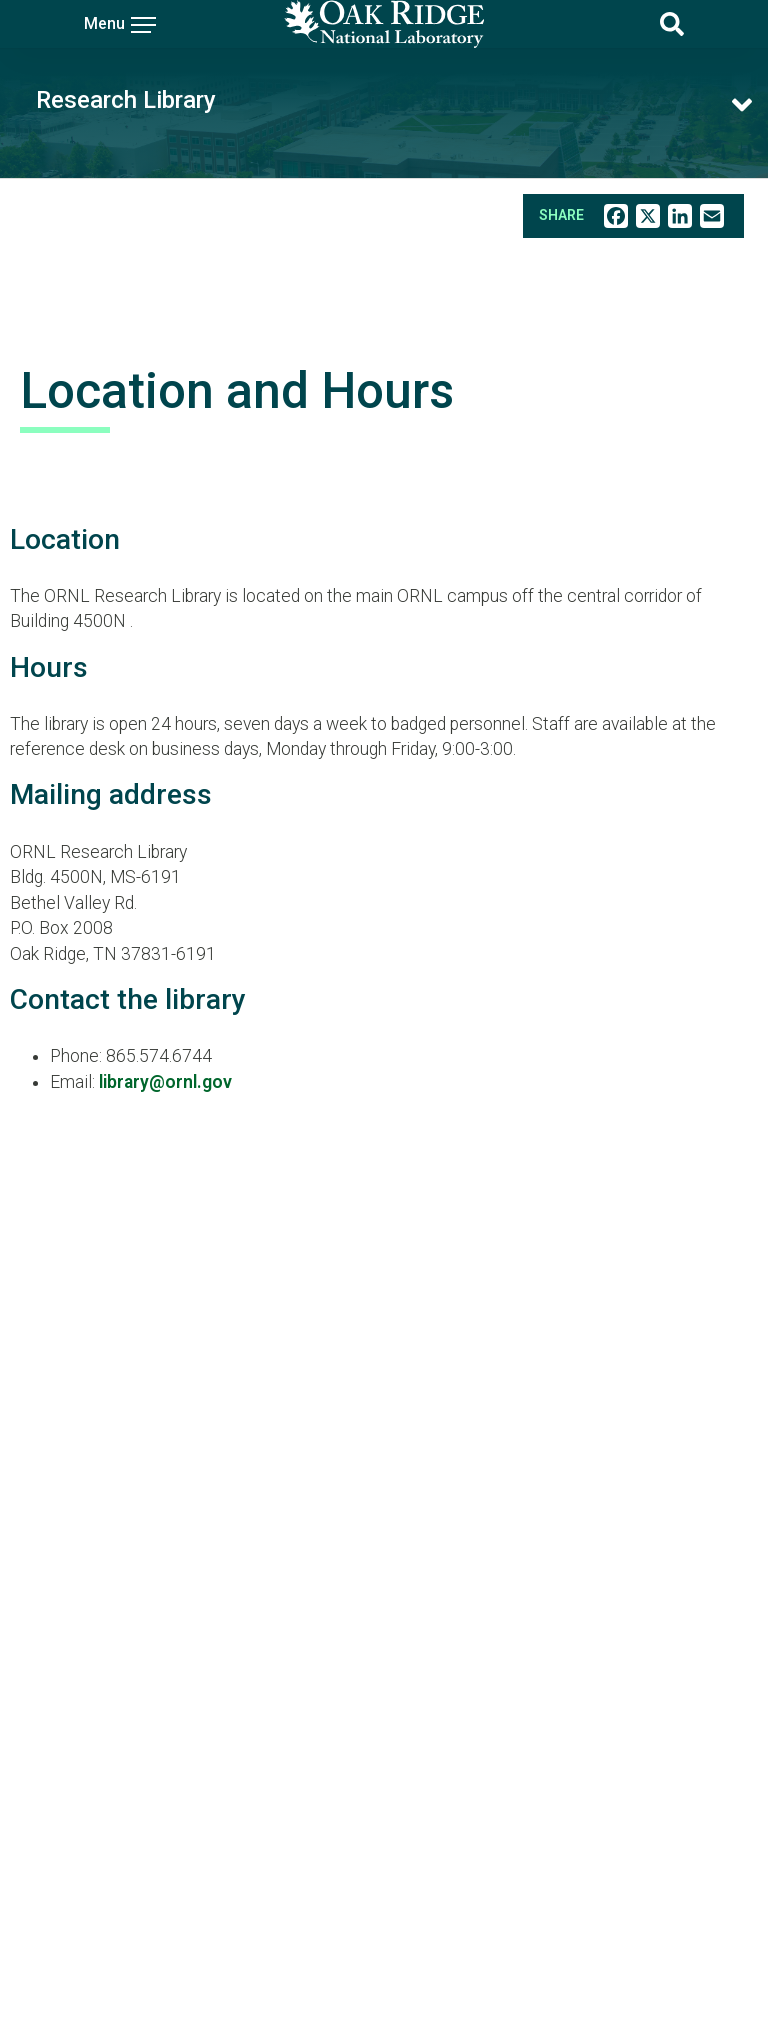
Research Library (126, 100)
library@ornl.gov (165, 1082)
